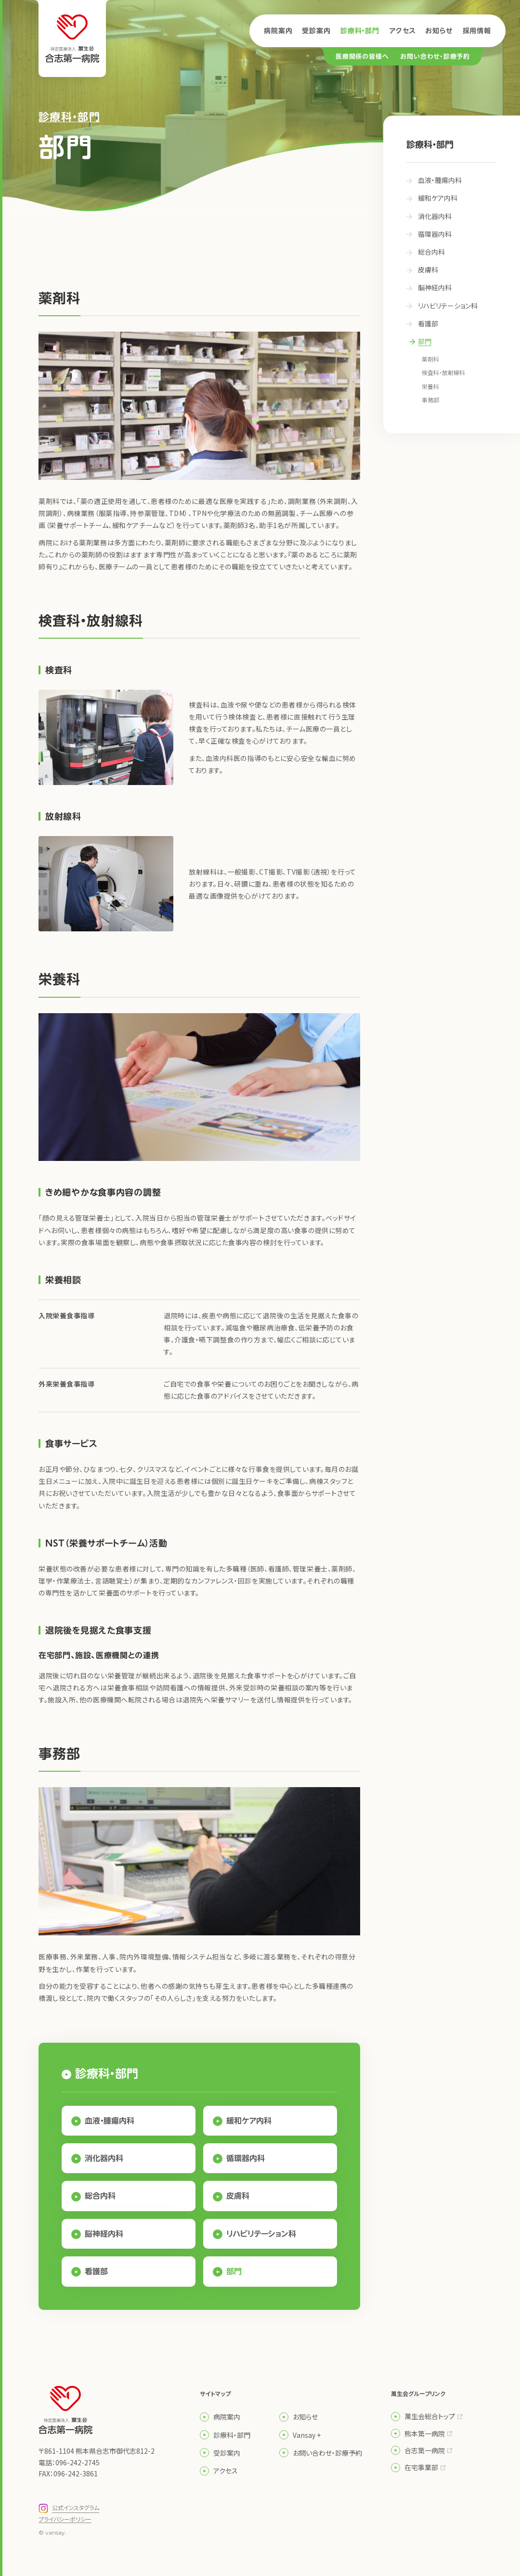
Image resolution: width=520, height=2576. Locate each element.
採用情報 (477, 30)
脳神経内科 (104, 2234)
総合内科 (100, 2196)
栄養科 (430, 386)
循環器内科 (245, 2158)
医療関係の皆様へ (362, 56)
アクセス (402, 30)
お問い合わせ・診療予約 (435, 56)
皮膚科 (237, 2196)
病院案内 (278, 30)
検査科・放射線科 (443, 372)
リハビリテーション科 (261, 2234)
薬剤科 (430, 359)
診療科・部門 (359, 30)
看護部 (96, 2271)
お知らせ (439, 30)
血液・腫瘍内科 (109, 2121)
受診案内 (316, 30)
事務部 (430, 400)
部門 (234, 2271)
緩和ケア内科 (249, 2121)
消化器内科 (104, 2158)
